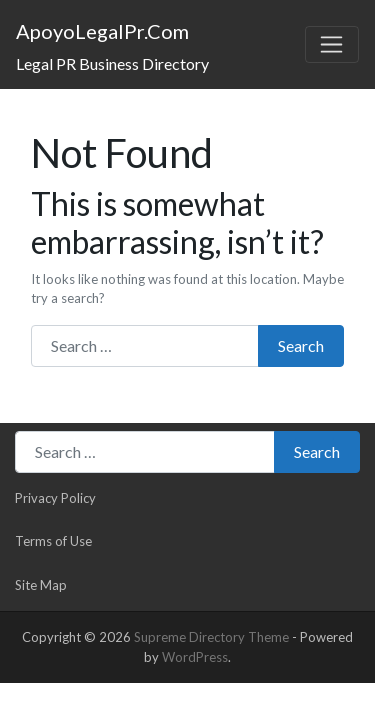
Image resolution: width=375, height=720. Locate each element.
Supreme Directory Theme (213, 637)
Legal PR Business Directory (112, 63)
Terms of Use (53, 541)
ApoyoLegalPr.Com (102, 31)
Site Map (41, 585)
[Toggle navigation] (332, 45)
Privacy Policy (55, 498)
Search (301, 345)
